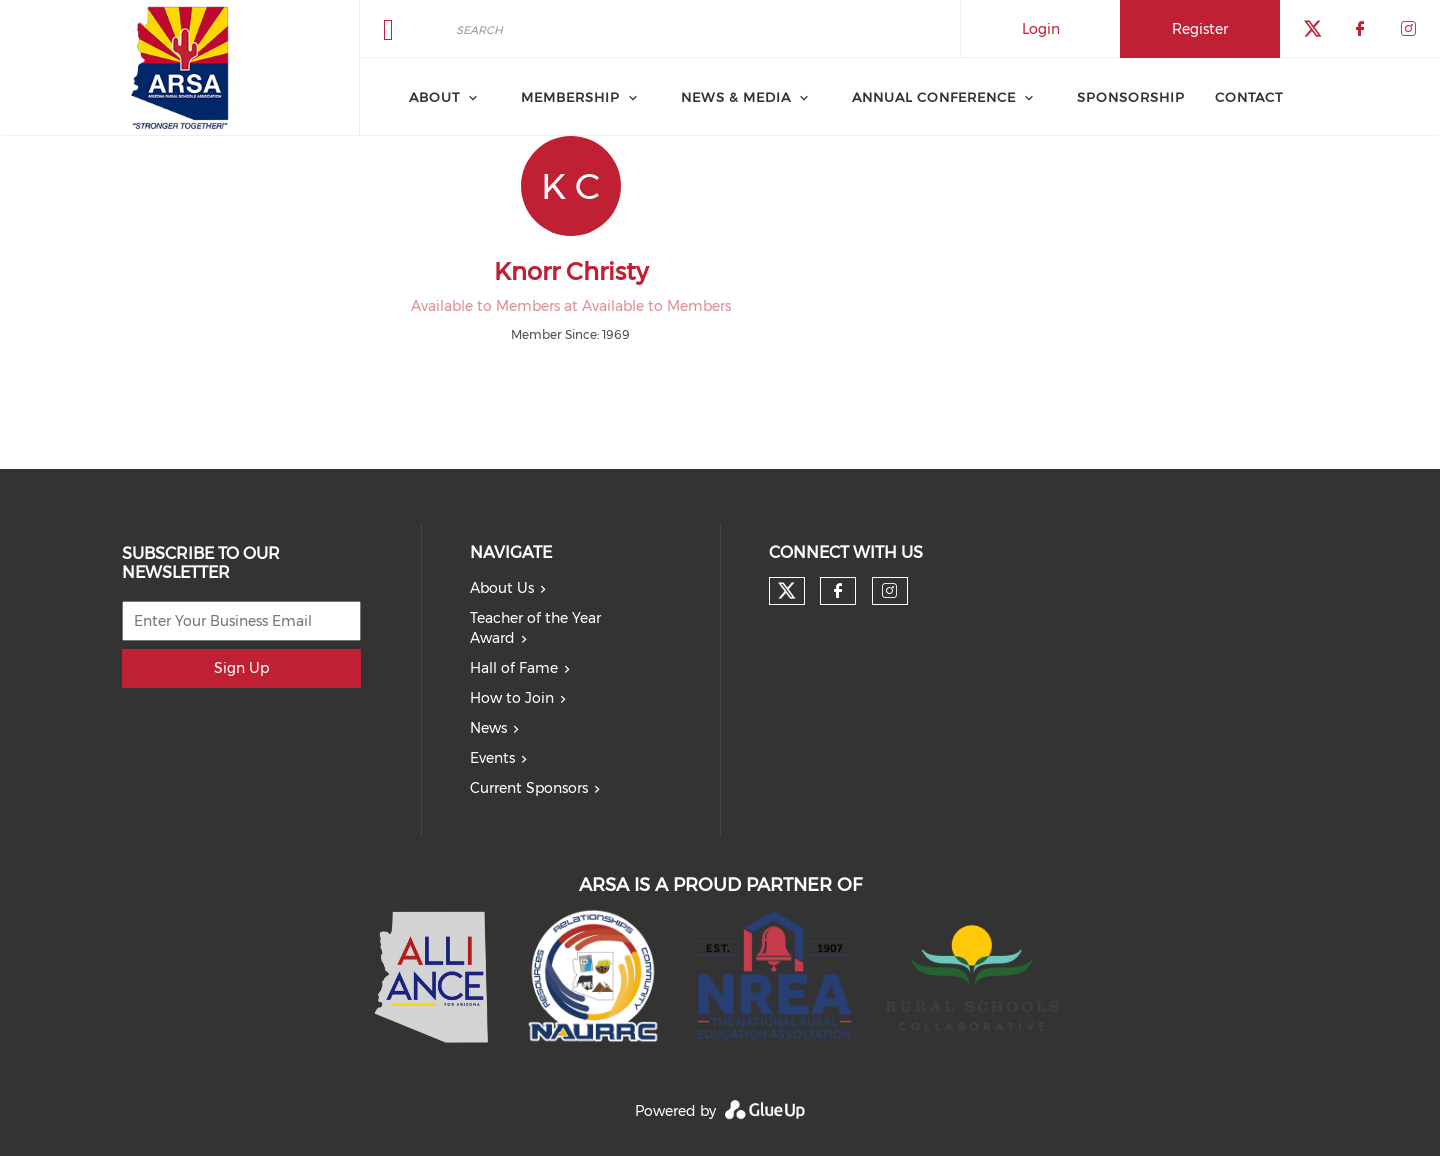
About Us (502, 588)
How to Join (512, 698)
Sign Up (241, 668)
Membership (570, 97)
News (488, 728)
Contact (1249, 97)
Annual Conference (934, 97)
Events (492, 758)
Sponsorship (1131, 97)
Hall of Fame (514, 668)
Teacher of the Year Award (535, 628)
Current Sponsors (529, 788)
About (434, 97)
